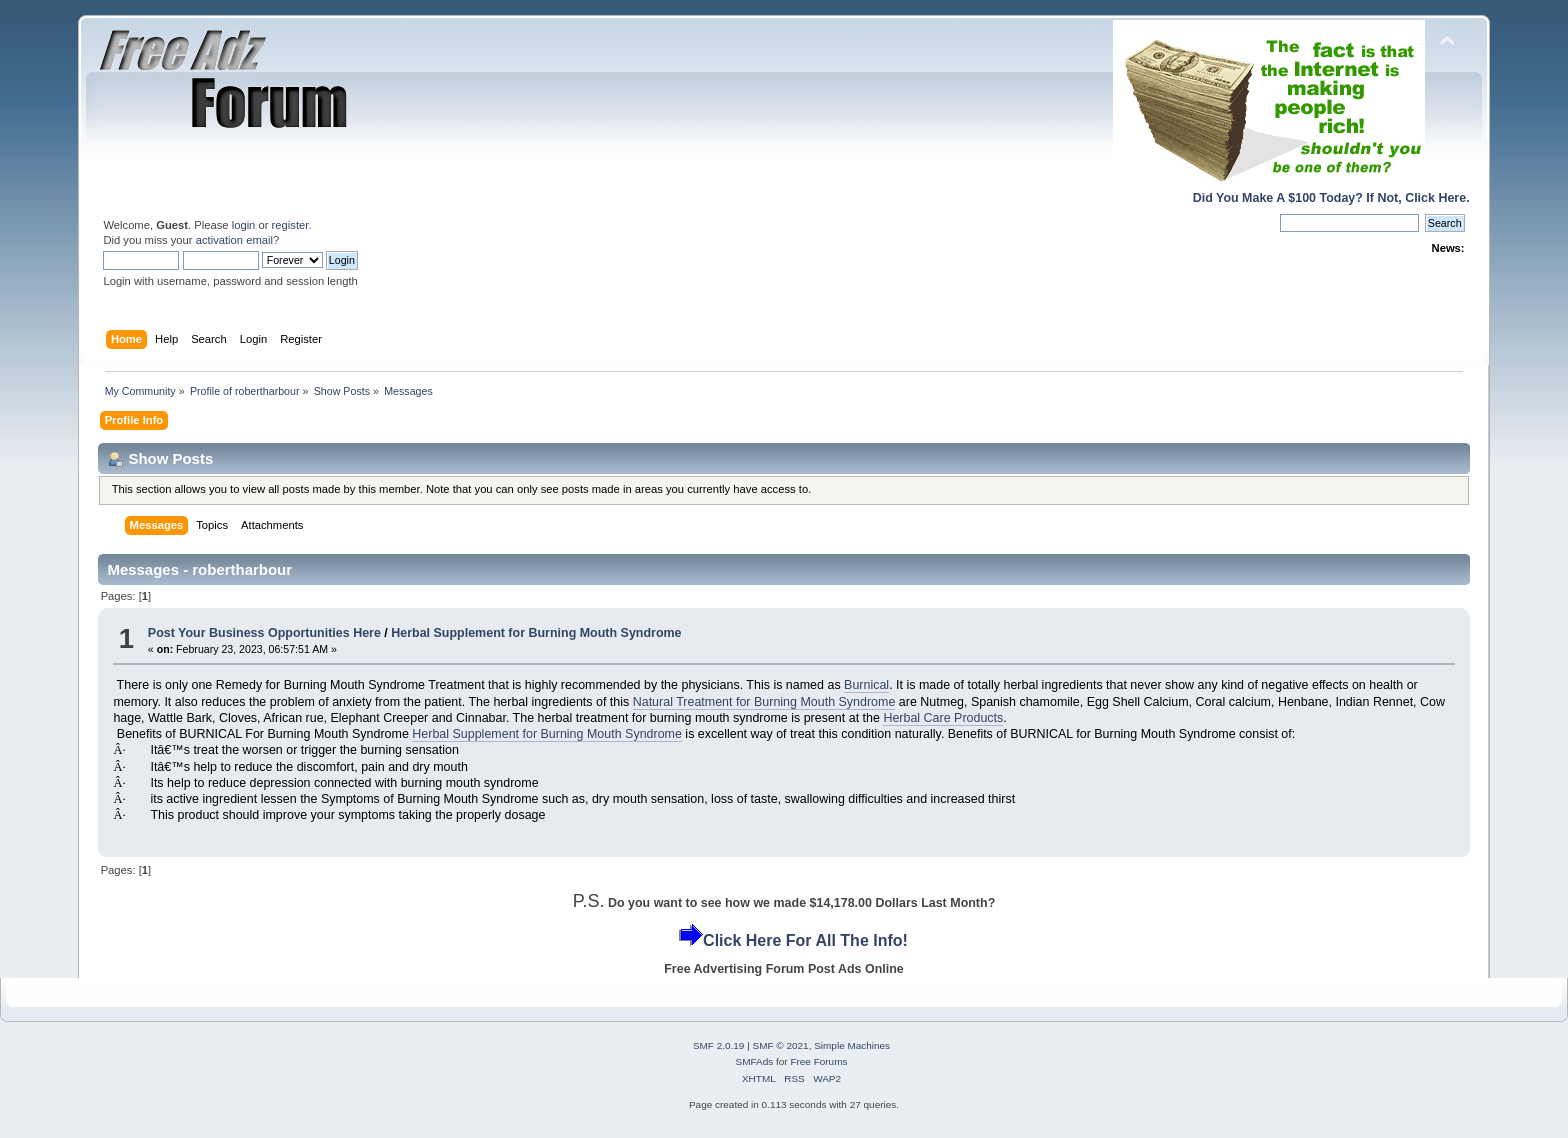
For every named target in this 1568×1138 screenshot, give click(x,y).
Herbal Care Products (943, 718)
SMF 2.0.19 (719, 1045)
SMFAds (755, 1061)
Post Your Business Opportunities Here (264, 633)
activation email (234, 240)
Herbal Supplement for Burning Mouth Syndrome (536, 633)
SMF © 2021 (781, 1045)
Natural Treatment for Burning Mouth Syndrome (764, 702)
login (244, 225)
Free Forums (818, 1061)
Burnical (866, 685)
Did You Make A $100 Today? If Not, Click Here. (1331, 198)
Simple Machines (852, 1045)
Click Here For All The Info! (805, 940)
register (290, 225)
